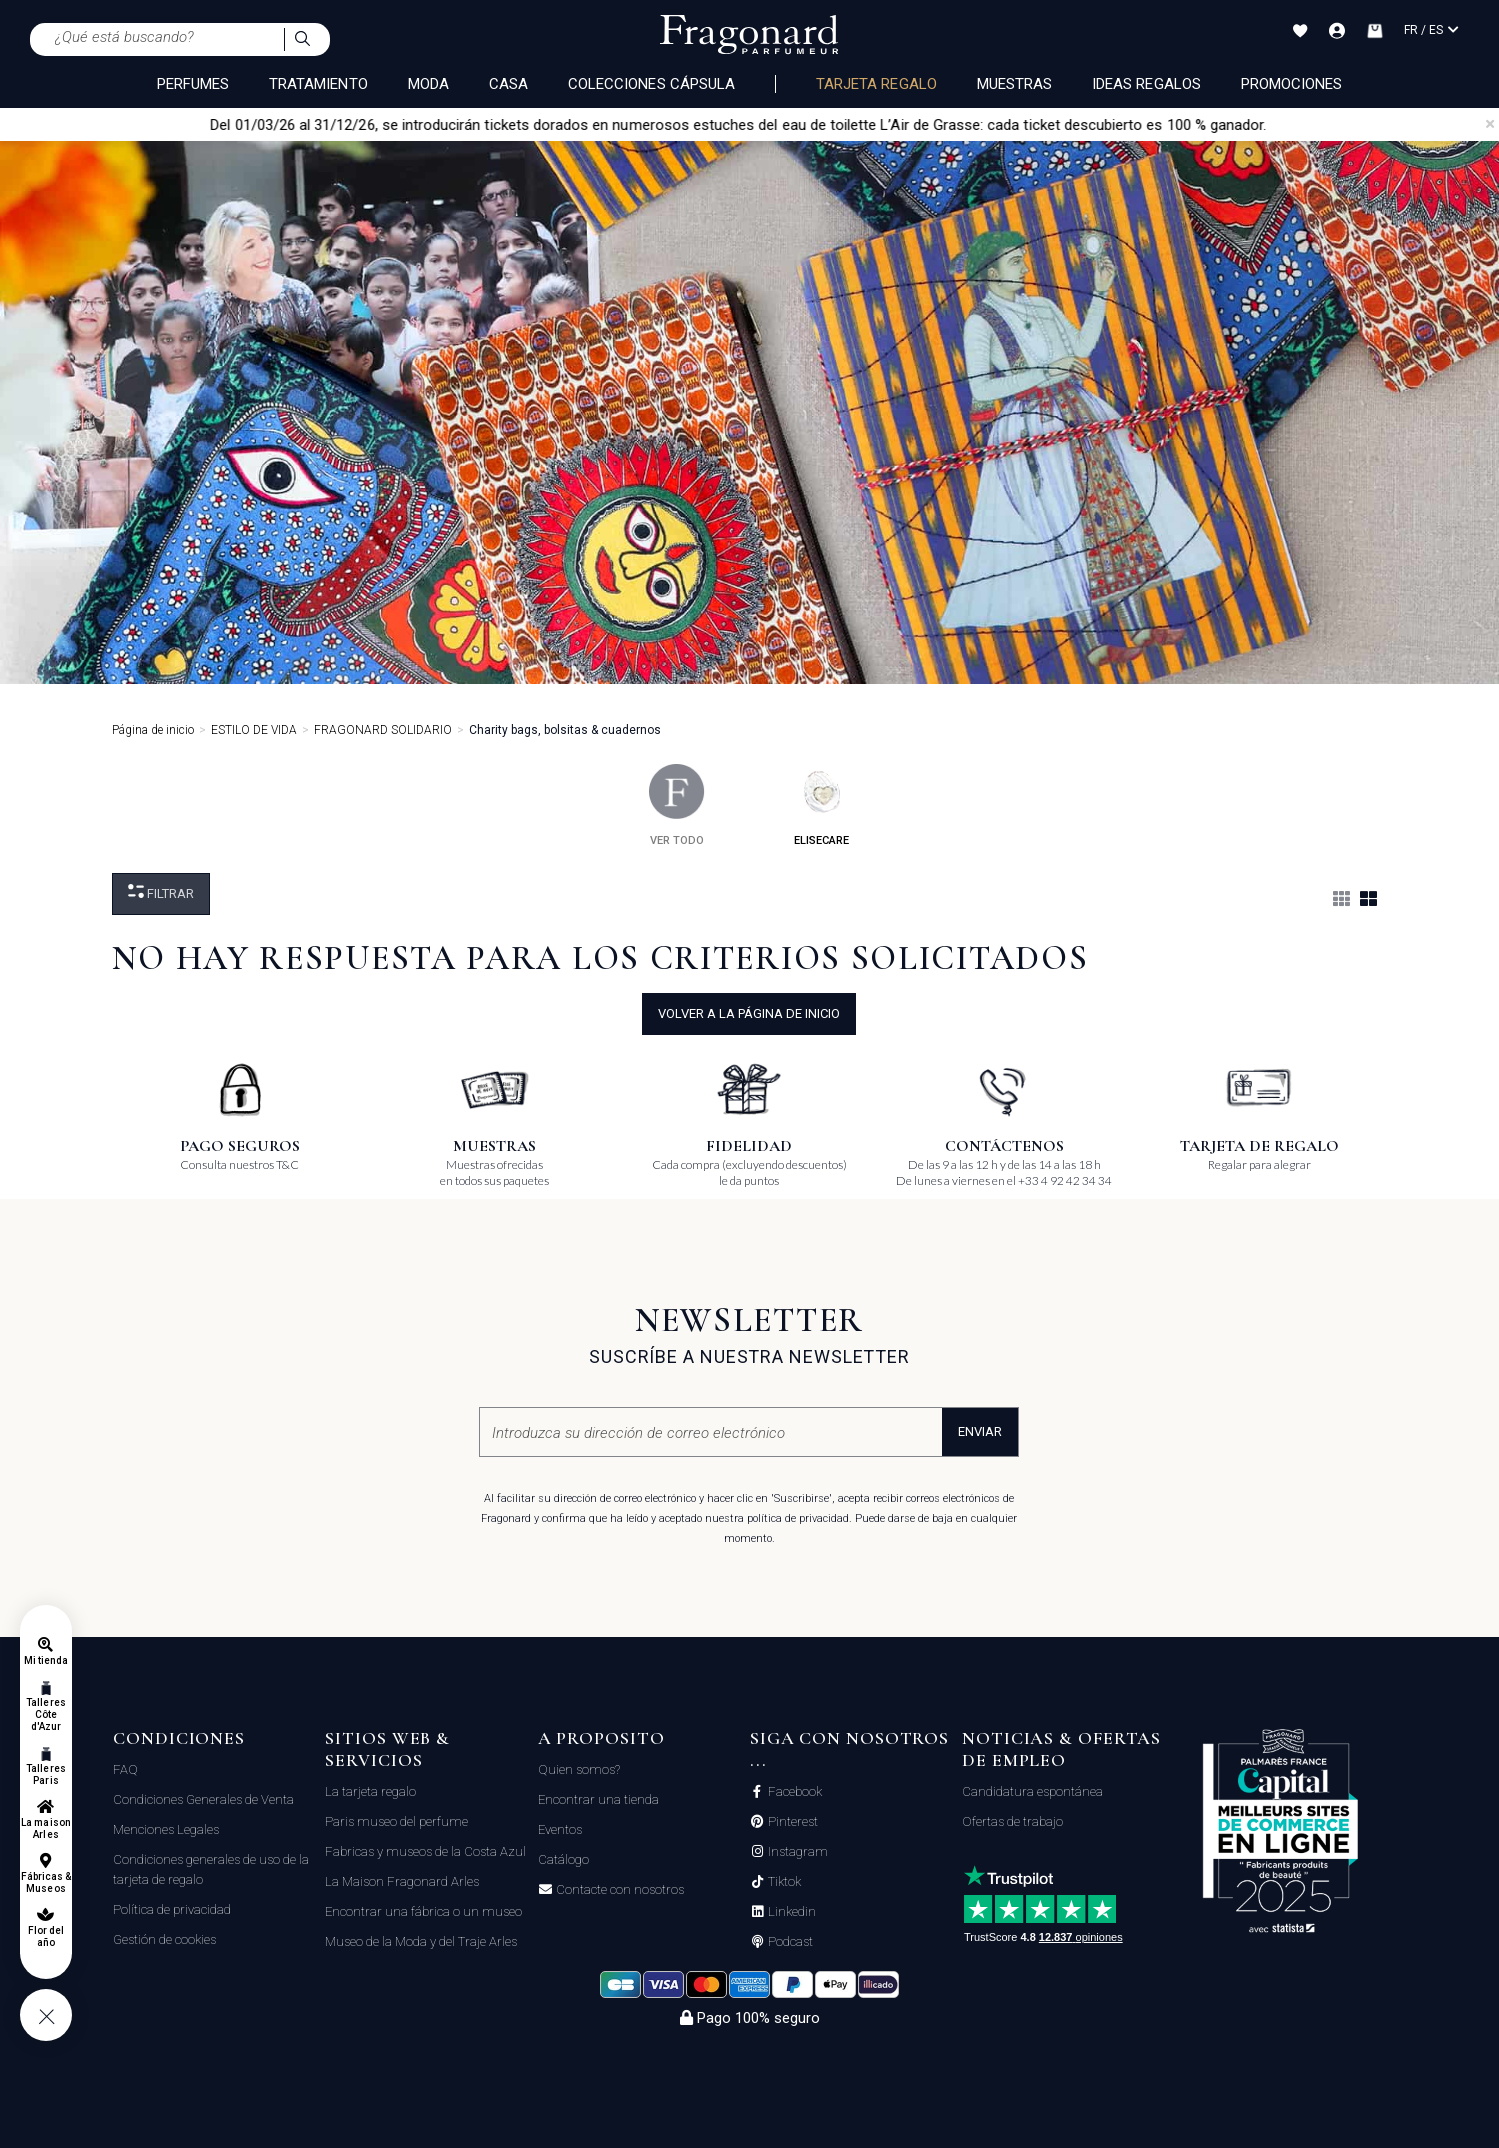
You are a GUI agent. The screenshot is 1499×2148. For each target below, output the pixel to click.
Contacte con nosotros (618, 1890)
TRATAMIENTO (318, 84)
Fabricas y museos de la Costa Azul (425, 1851)
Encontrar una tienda (598, 1799)
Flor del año (46, 1936)
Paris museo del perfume (396, 1821)
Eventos (560, 1829)
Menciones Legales (166, 1829)
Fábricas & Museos (46, 1882)
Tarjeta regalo (876, 84)
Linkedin (790, 1912)
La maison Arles (45, 1828)
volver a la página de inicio (749, 1013)
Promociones (1292, 84)
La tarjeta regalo (370, 1791)
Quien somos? (579, 1769)
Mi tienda (46, 1660)
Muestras (1014, 84)
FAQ (125, 1769)
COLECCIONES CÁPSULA (651, 84)
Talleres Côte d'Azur (45, 1714)
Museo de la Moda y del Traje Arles (421, 1941)
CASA (508, 84)
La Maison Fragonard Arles (402, 1881)
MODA (428, 84)
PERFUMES (193, 84)
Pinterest (791, 1822)
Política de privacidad (172, 1909)
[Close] (1490, 124)
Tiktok (783, 1882)
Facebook (793, 1792)
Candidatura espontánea (1032, 1791)
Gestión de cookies (164, 1939)
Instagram (796, 1852)
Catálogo (563, 1859)
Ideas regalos (1146, 84)
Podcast (789, 1942)
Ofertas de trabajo (1012, 1821)
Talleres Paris (45, 1774)
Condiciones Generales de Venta (203, 1799)
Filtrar (161, 892)
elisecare (821, 805)
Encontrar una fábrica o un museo (423, 1911)
